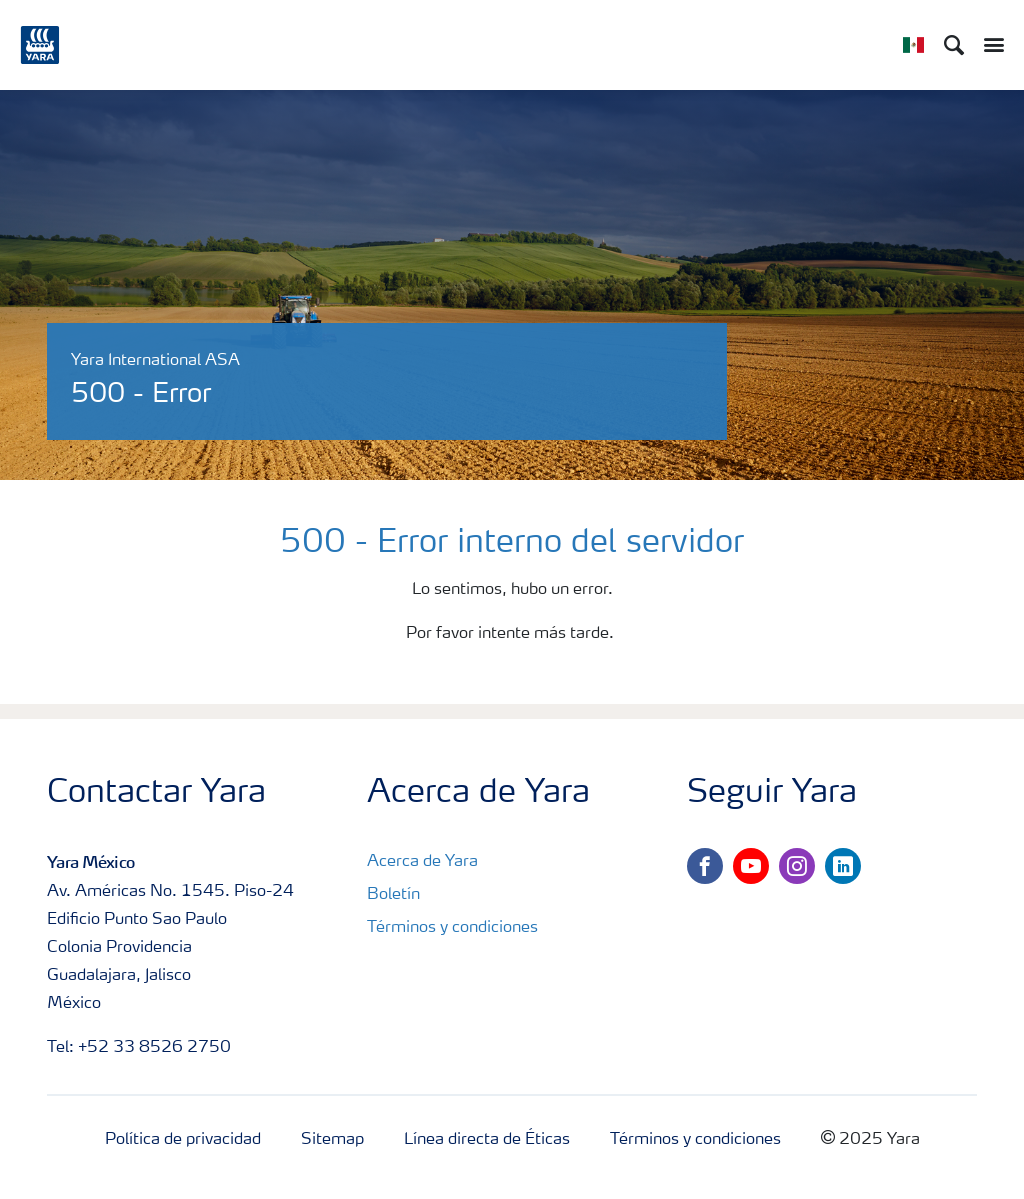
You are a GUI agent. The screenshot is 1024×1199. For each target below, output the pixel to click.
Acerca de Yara (422, 862)
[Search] (954, 45)
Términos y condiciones (452, 928)
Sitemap (332, 1140)
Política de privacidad (183, 1140)
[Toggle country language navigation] (913, 45)
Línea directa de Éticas (487, 1140)
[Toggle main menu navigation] (989, 45)
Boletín (393, 895)
